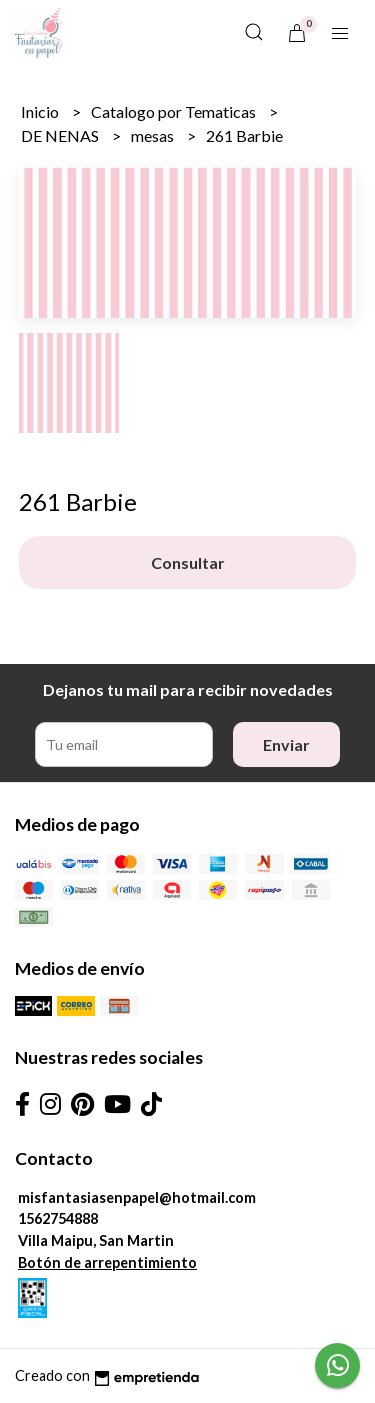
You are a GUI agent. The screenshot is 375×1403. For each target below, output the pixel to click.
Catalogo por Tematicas (175, 111)
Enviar (286, 744)
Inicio (41, 111)
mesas (154, 135)
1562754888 (58, 1218)
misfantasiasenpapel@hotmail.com (137, 1197)
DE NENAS (61, 135)
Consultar (188, 562)
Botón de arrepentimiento (107, 1262)
